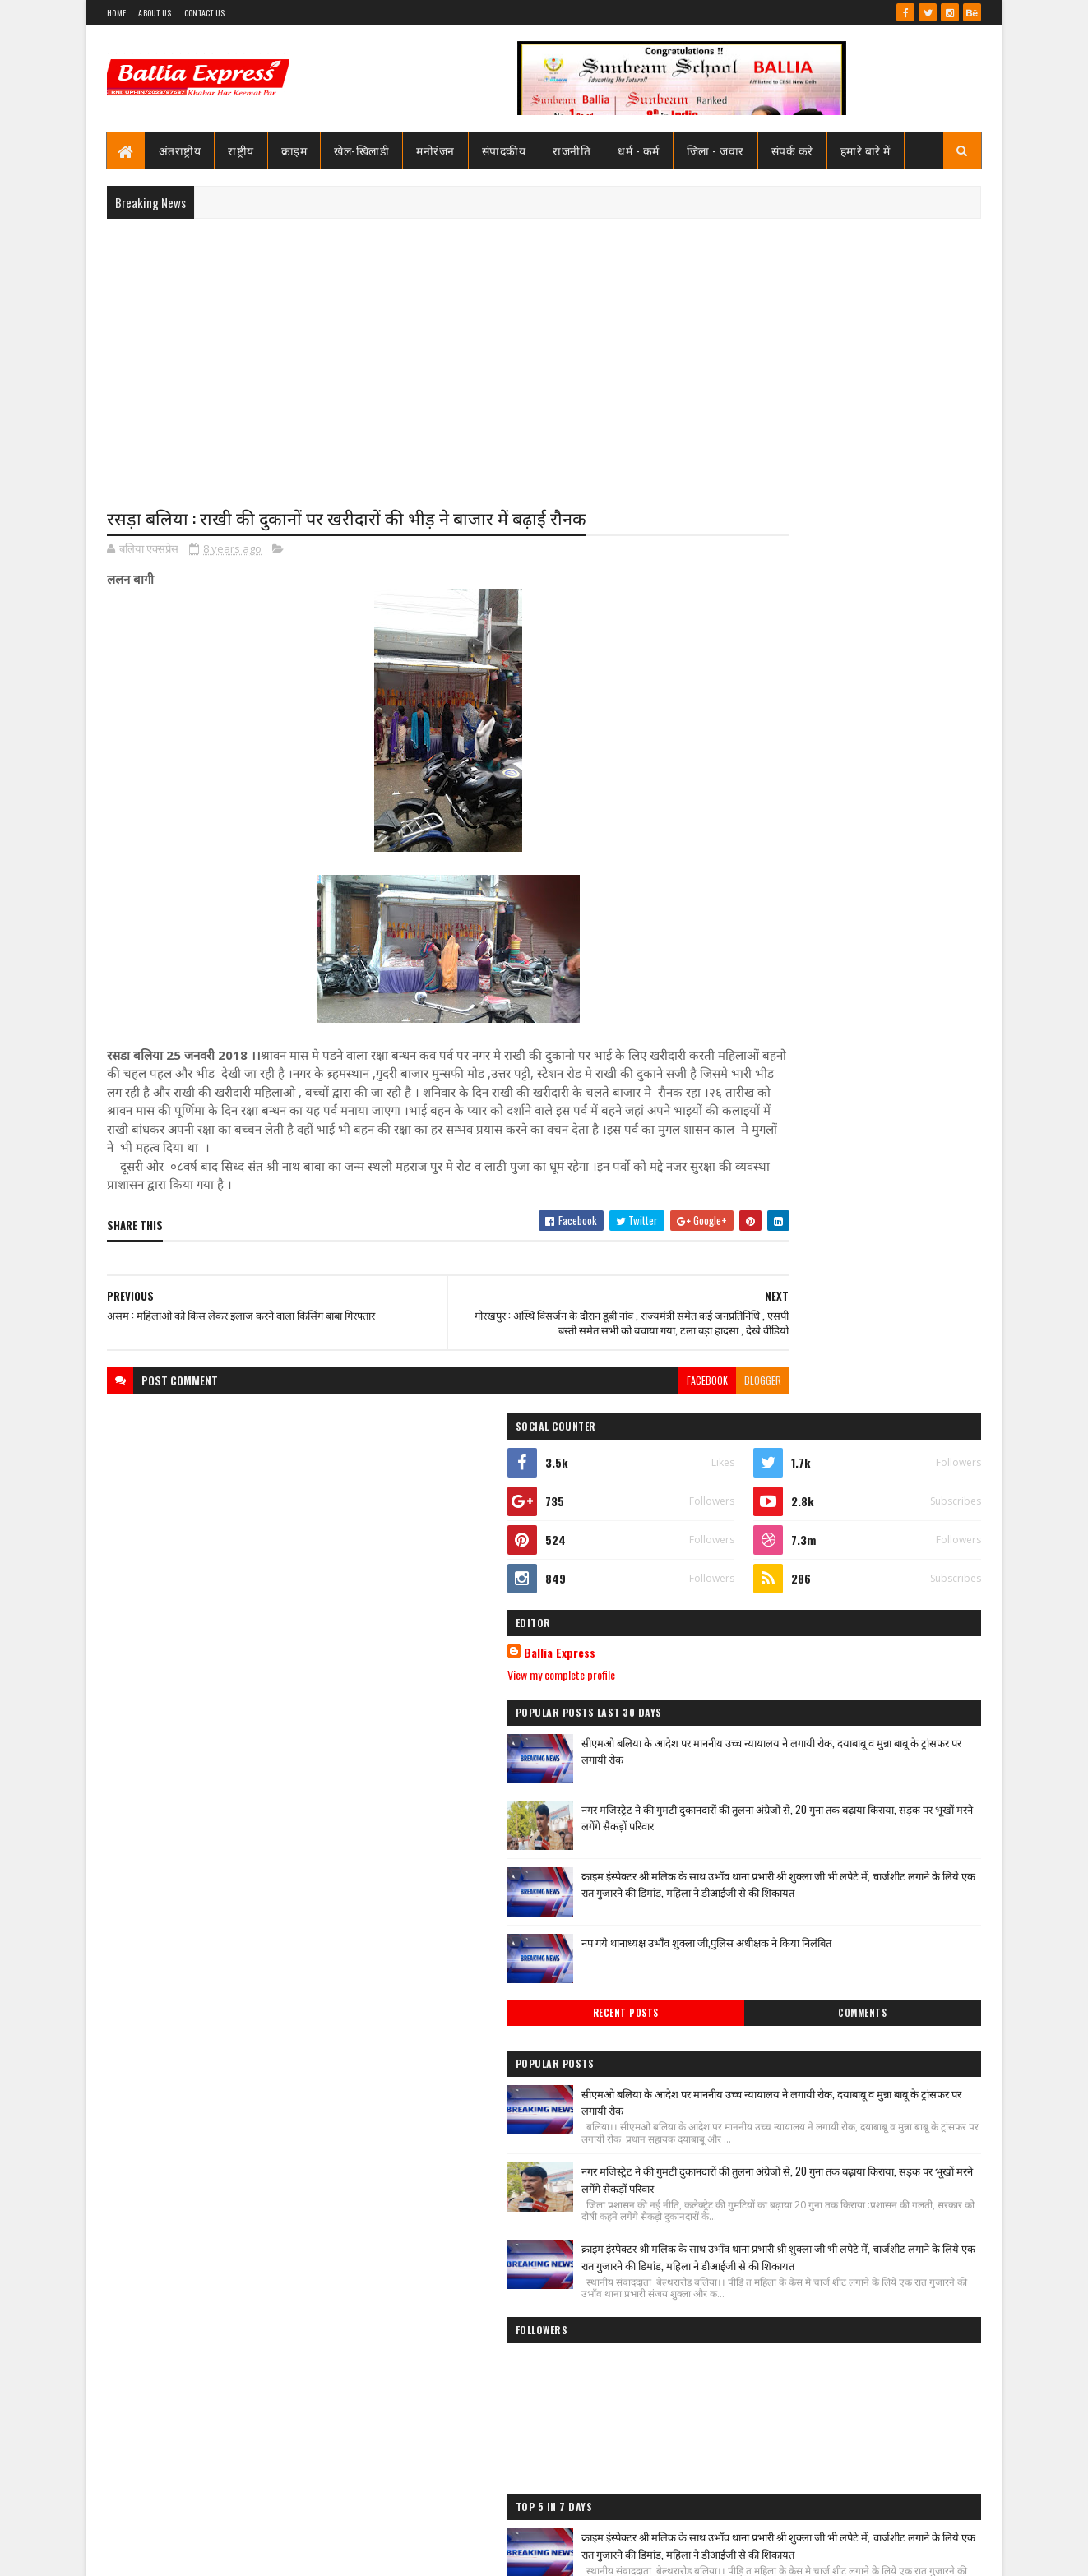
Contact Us (204, 13)
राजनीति (572, 150)
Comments (915, 1124)
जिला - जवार (715, 150)
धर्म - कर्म (639, 150)
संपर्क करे (792, 150)
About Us (154, 13)
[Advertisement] (544, 350)
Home (116, 13)
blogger (662, 1397)
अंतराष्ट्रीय (180, 150)
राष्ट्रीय (242, 150)
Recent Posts (784, 1124)
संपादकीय (504, 150)
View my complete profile (772, 763)
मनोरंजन (436, 150)
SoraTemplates (166, 2553)
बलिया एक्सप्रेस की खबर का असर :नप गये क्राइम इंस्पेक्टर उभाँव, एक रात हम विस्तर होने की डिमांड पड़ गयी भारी (885, 1983)
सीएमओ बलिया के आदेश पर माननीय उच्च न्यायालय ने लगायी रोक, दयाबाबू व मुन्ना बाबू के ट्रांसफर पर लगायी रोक (880, 848)
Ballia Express (771, 741)
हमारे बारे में (865, 150)
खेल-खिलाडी (362, 150)
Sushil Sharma (282, 2553)
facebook (606, 1397)
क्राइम (294, 150)
